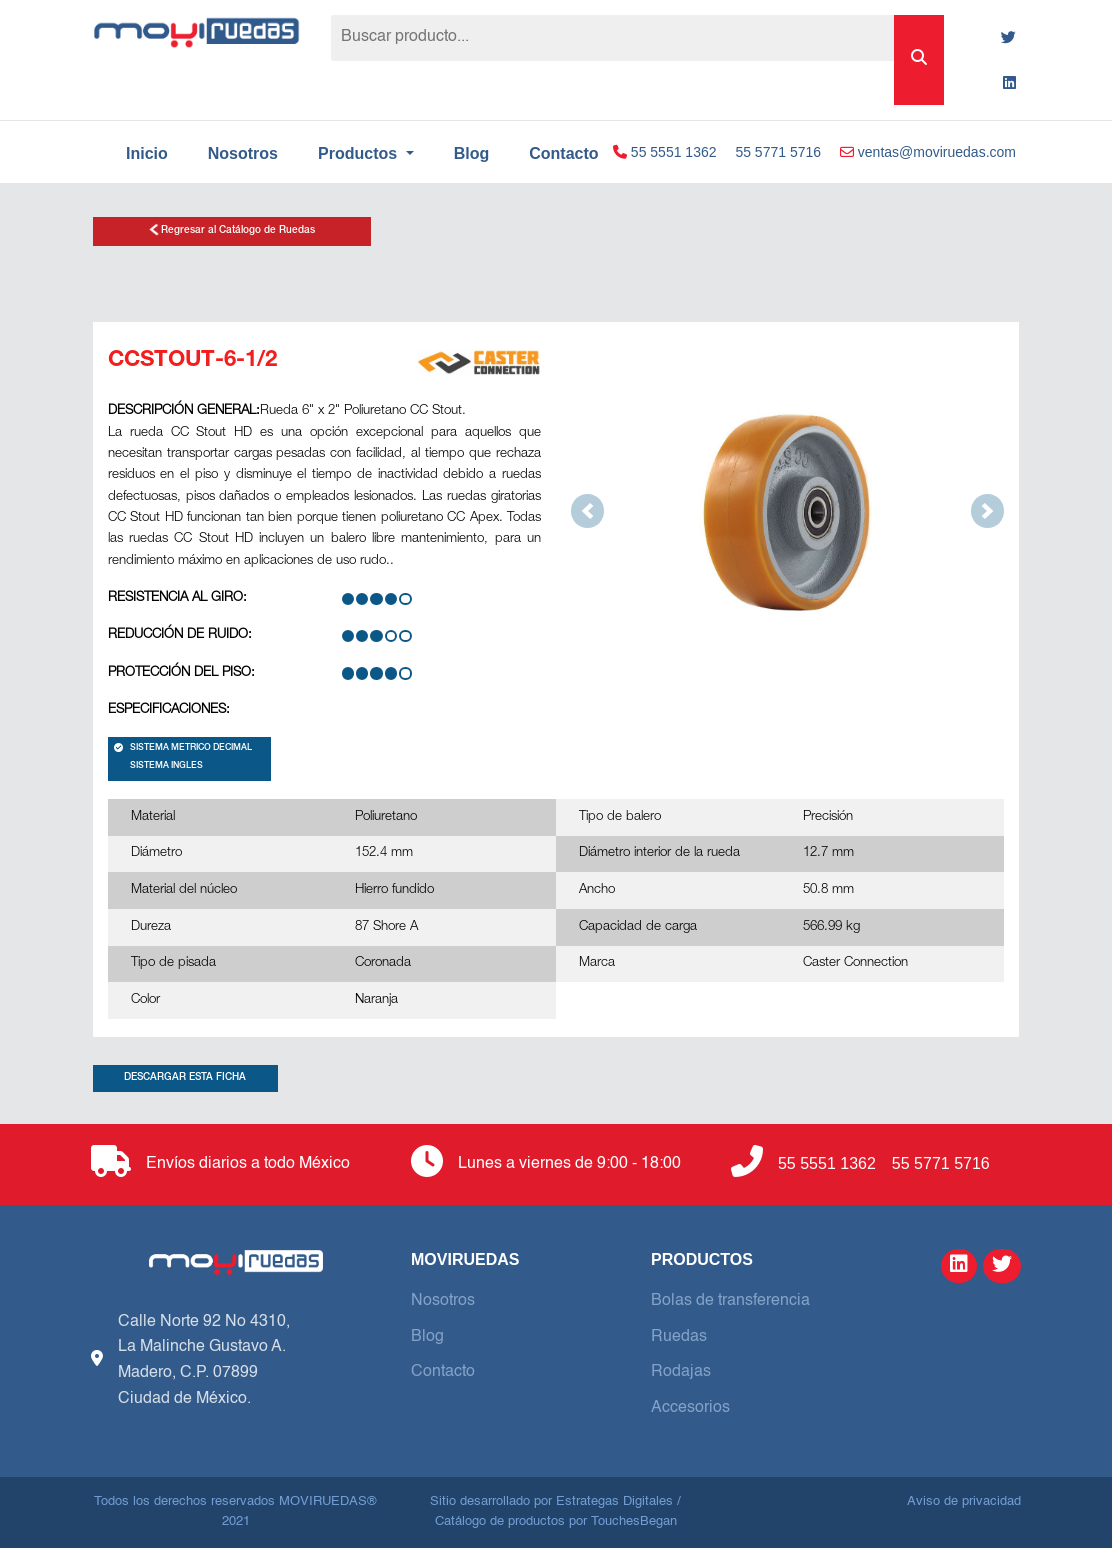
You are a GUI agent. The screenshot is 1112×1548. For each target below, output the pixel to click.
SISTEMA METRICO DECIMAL (183, 749)
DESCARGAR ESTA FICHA (185, 1078)
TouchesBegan (634, 1521)
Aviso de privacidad (964, 1501)
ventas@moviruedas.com (928, 152)
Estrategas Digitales (614, 1501)
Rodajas (681, 1372)
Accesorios (690, 1408)
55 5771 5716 (778, 152)
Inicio (147, 153)
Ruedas (679, 1337)
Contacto (443, 1372)
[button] (587, 510)
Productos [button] (360, 153)
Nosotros (243, 153)
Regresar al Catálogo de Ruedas (231, 229)
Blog (472, 153)
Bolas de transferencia (730, 1301)
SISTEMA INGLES (166, 766)
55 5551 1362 (665, 152)
